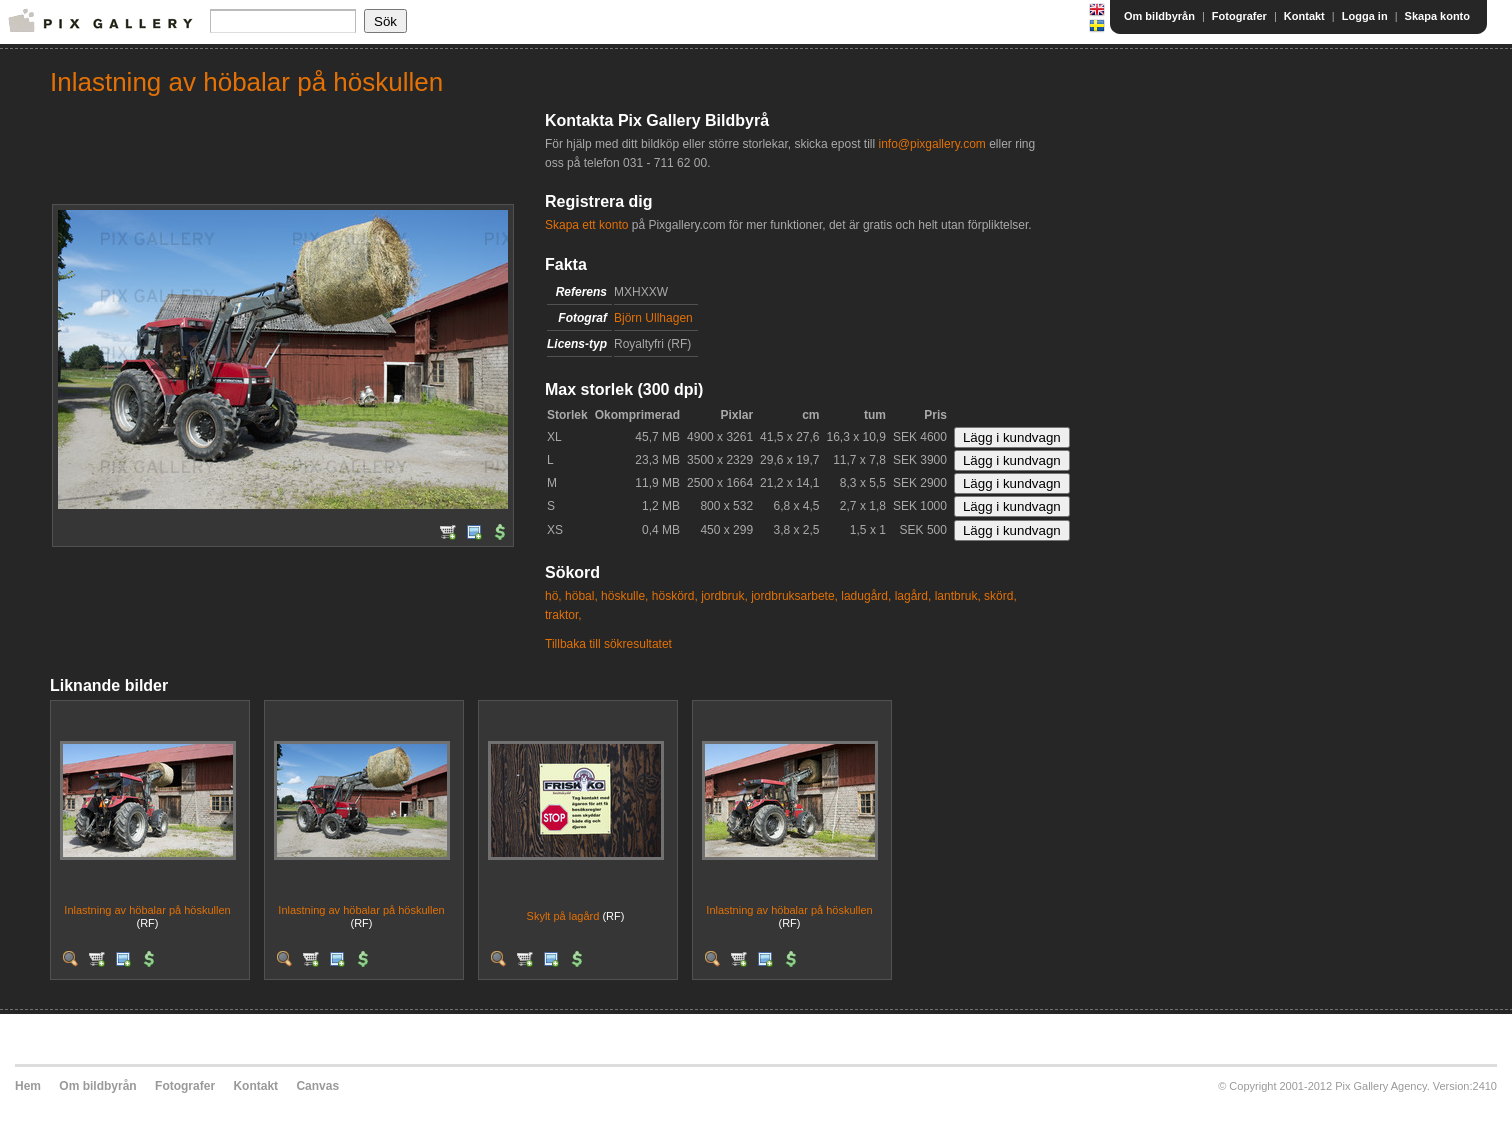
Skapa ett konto (586, 225)
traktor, (563, 615)
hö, (553, 596)
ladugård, (866, 596)
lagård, (913, 596)
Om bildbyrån (1159, 16)
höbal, (581, 596)
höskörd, (675, 596)
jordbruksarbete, (794, 596)
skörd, (1000, 596)
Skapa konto (1437, 16)
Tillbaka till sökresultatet (608, 644)
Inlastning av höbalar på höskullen (147, 910)
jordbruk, (724, 596)
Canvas (317, 1086)
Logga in (1365, 16)
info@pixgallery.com (931, 144)
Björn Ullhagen (653, 318)
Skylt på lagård (563, 916)
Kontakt (1304, 16)
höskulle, (624, 596)
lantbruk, (958, 596)
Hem (28, 1086)
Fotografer (1239, 16)
